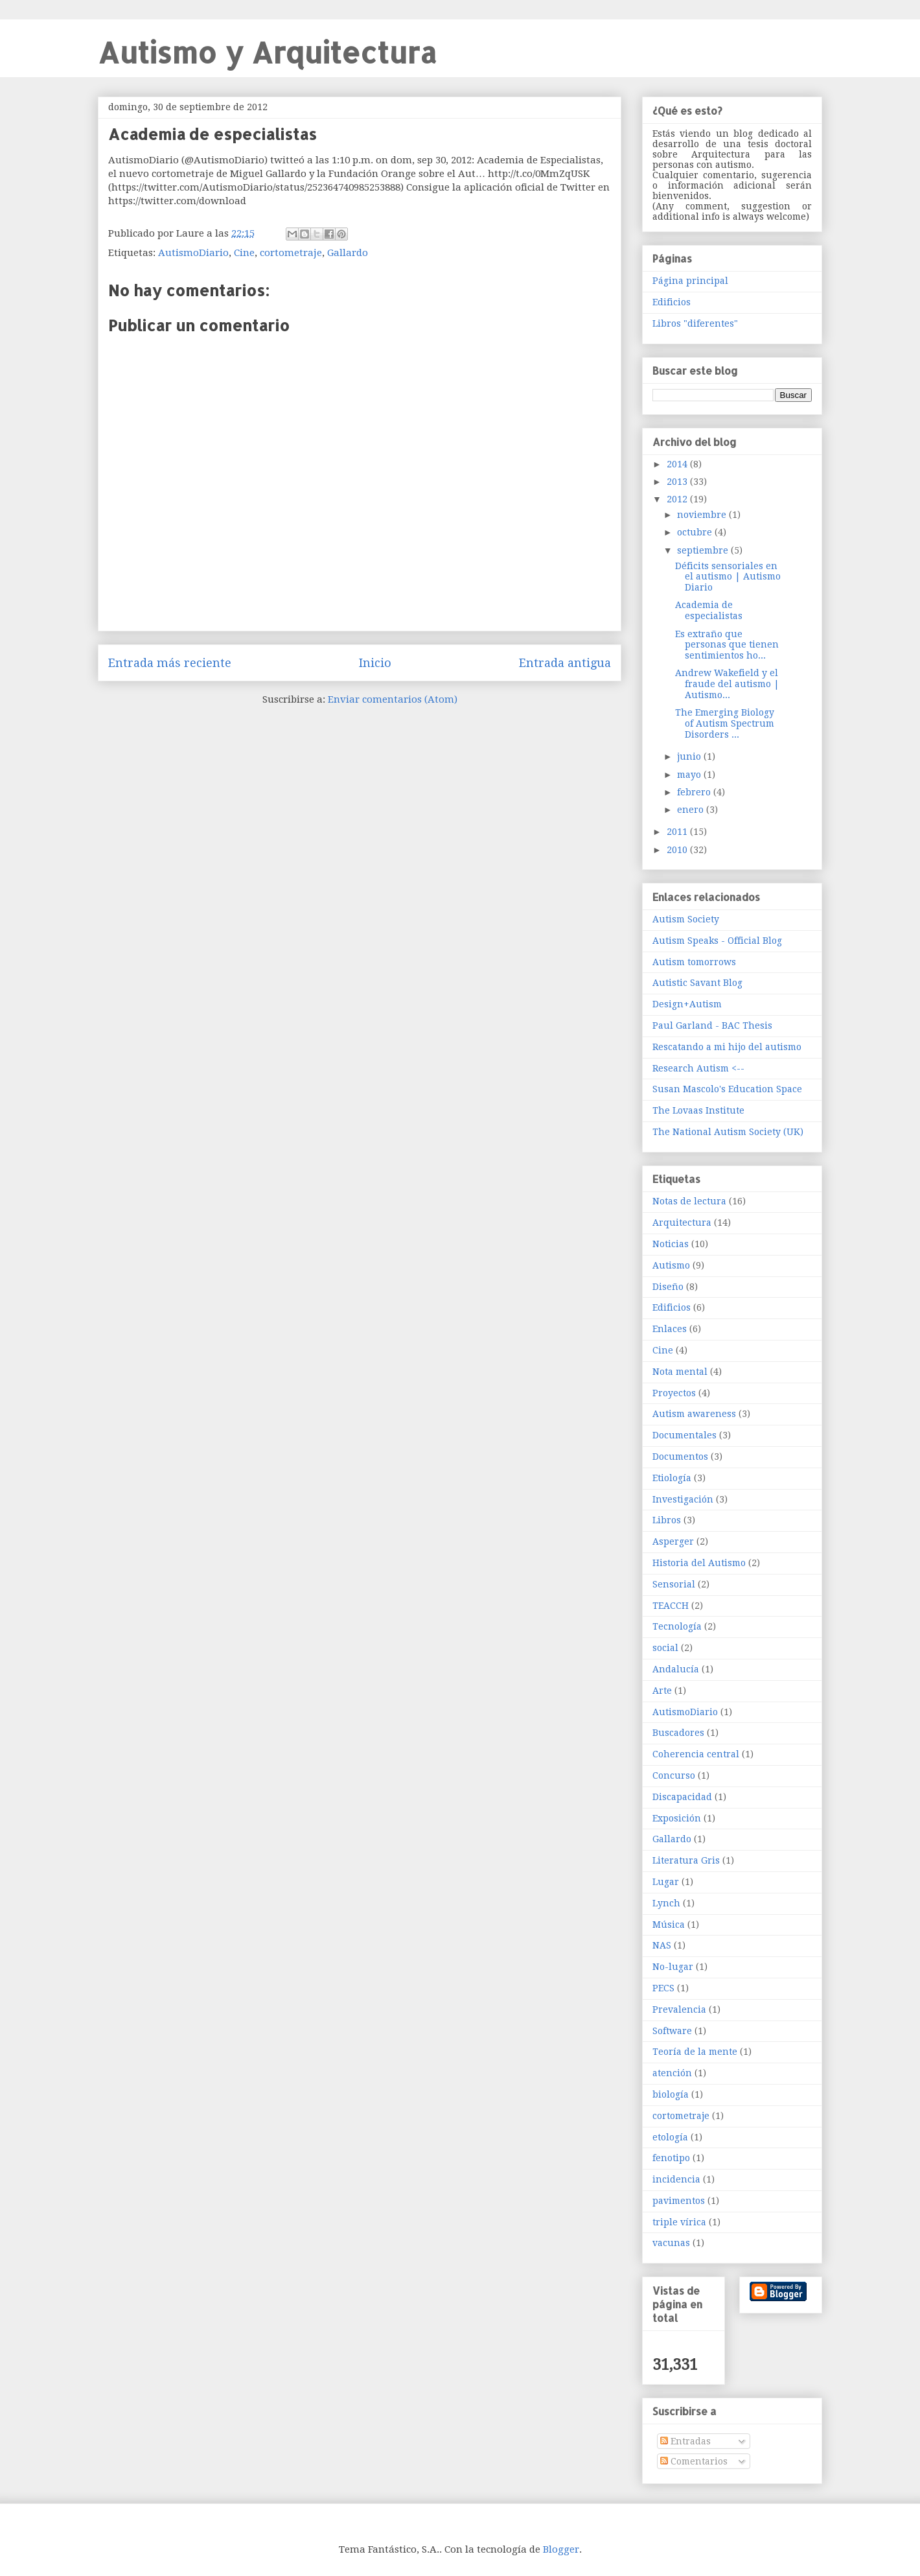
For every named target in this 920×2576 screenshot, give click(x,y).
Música (668, 1924)
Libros (666, 1520)
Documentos (680, 1456)
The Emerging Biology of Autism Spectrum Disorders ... (724, 723)
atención (672, 2073)
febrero (695, 792)
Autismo (671, 1265)
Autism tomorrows (694, 962)
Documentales (684, 1435)
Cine (244, 253)
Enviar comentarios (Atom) (392, 699)
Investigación (682, 1499)
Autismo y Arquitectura (267, 52)
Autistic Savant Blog (697, 983)
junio (690, 756)
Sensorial (673, 1584)
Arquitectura (681, 1222)
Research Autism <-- (698, 1068)
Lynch (666, 1903)
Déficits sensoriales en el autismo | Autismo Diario (728, 577)
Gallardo (347, 253)
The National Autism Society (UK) (727, 1132)
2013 (678, 481)
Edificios (671, 302)
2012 (678, 499)
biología (670, 2094)
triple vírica (679, 2222)
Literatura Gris (686, 1860)
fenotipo (671, 2158)
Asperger (673, 1541)
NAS (661, 1945)
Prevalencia (679, 2009)
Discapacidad (682, 1797)
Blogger (561, 2549)
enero (691, 809)
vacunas (671, 2243)
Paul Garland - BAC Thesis (712, 1025)
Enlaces (669, 1329)
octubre (696, 532)
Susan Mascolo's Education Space (727, 1089)
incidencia (676, 2179)
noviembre (703, 514)
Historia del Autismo (699, 1563)
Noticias (670, 1244)
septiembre (704, 550)
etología (670, 2137)
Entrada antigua (565, 663)
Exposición (676, 1818)
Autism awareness (694, 1414)
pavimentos (678, 2200)
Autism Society (685, 919)
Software (672, 2031)
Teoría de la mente (694, 2051)
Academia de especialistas (708, 610)
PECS (663, 1988)
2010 (678, 850)
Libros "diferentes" (695, 323)
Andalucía (675, 1669)
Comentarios (694, 2461)
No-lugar (672, 1966)
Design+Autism (687, 1004)
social (665, 1648)
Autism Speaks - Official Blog (717, 940)
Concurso (673, 1775)
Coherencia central (695, 1754)
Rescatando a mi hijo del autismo (726, 1047)
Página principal (690, 280)
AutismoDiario (193, 253)
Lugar (665, 1882)
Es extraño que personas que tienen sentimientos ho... (727, 645)
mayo (690, 774)
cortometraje (291, 253)
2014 (678, 464)
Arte (662, 1690)
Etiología (671, 1478)
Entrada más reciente (169, 663)
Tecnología (677, 1626)
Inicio (375, 663)
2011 (678, 831)
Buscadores (678, 1732)
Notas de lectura (689, 1201)
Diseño (668, 1287)
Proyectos (674, 1393)
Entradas (685, 2441)
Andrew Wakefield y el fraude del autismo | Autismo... (727, 684)
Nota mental (679, 1371)
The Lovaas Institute (698, 1110)
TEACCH (670, 1605)
